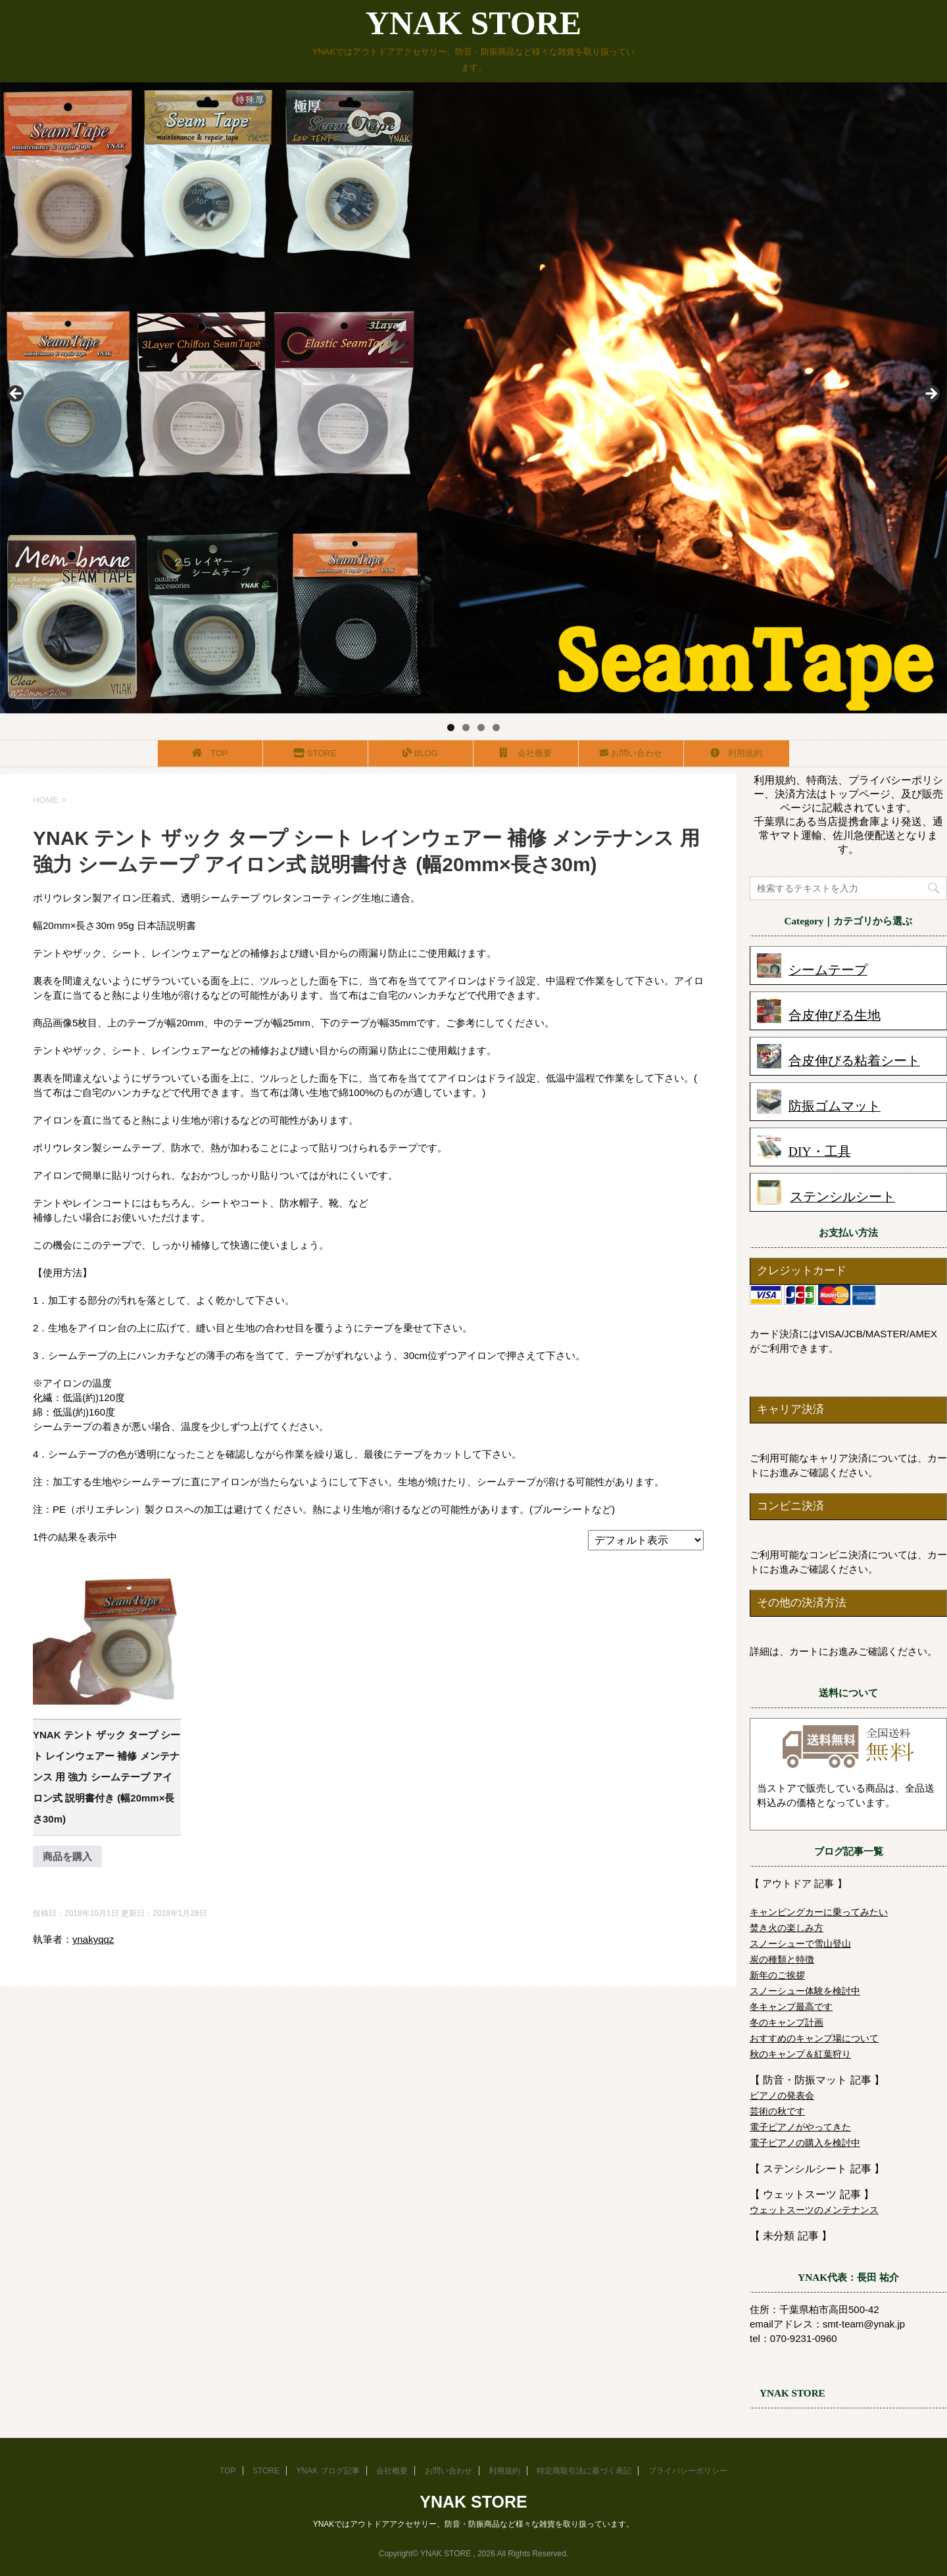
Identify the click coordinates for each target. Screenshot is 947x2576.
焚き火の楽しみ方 (786, 1927)
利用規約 (737, 753)
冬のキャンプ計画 (786, 2022)
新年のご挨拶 (777, 1975)
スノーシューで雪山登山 (800, 1943)
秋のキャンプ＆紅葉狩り (800, 2054)
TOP (210, 753)
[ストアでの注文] (646, 1540)
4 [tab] (496, 727)
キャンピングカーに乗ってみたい (819, 1912)
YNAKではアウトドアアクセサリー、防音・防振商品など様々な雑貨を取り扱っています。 (474, 2524)
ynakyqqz (93, 1939)
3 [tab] (481, 727)
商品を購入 (67, 1856)
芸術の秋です (777, 2111)
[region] (473, 397)
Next (930, 394)
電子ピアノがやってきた (800, 2127)
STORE (316, 753)
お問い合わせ (631, 753)
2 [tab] (466, 727)
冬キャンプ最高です (791, 2006)
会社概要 (526, 753)
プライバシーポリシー (687, 2470)
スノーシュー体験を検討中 (805, 1991)
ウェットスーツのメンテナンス (814, 2210)
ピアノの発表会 (782, 2095)
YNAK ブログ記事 (328, 2470)
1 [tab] (450, 727)
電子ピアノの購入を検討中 (805, 2142)
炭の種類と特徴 (782, 1959)
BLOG (421, 753)
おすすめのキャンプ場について (814, 2038)
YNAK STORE (473, 23)
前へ (16, 394)
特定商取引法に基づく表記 (584, 2470)
